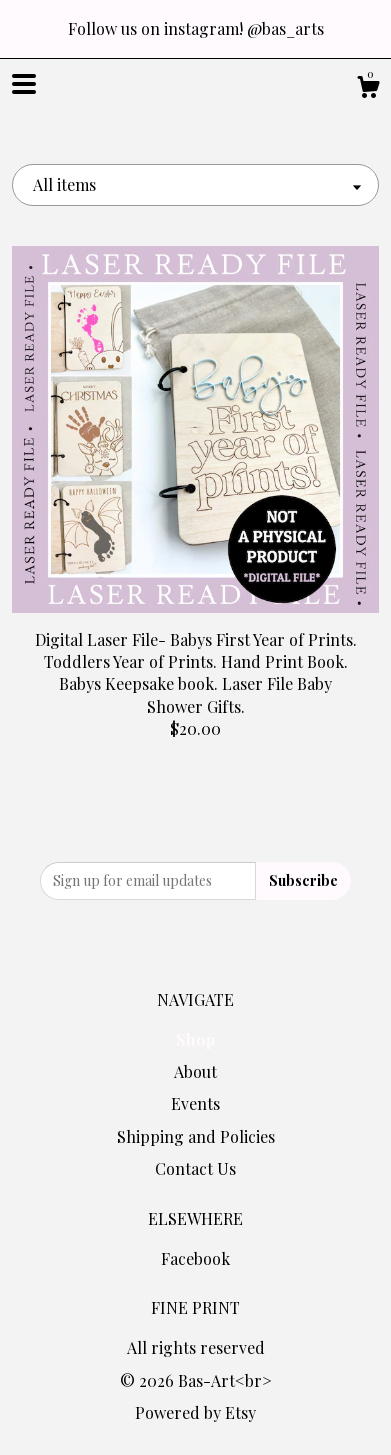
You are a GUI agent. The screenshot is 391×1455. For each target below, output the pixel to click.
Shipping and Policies (196, 1136)
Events (195, 1103)
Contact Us (195, 1168)
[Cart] (368, 89)
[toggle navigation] (24, 84)
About (195, 1071)
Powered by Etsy (195, 1412)
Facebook (195, 1258)
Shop (195, 1039)
